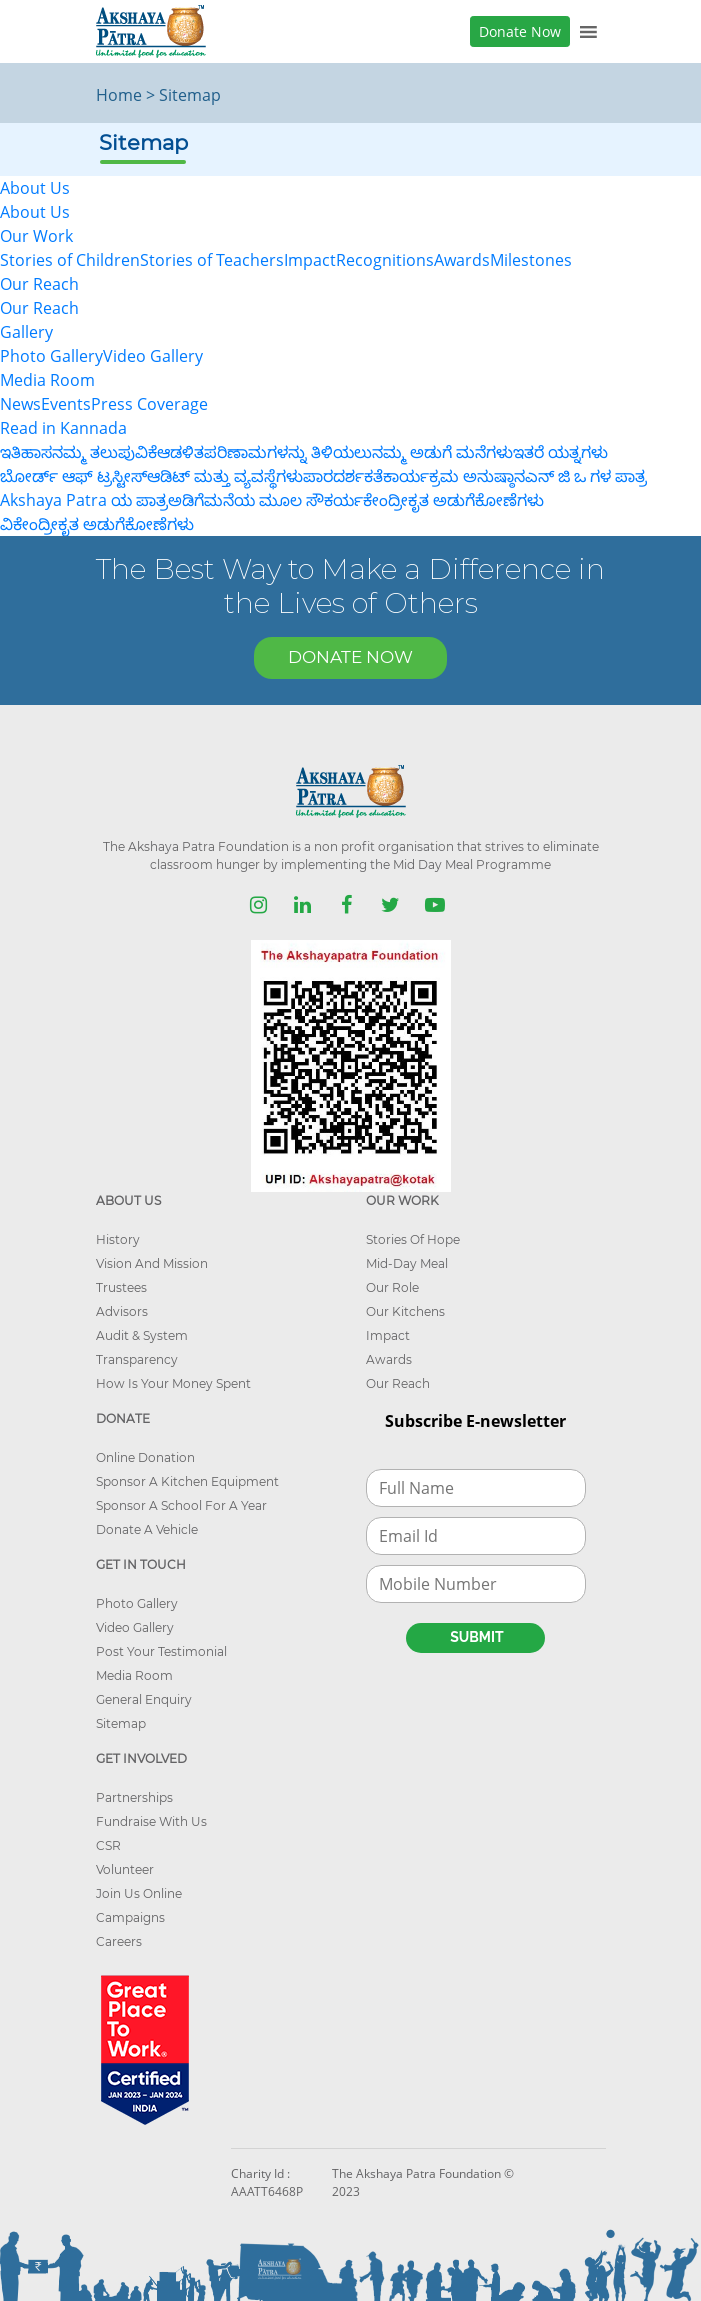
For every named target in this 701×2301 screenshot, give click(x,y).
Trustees (121, 1287)
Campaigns (130, 1917)
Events (66, 404)
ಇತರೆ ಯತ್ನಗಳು (560, 452)
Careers (119, 1941)
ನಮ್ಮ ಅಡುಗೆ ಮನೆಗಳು (442, 452)
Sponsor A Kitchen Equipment (187, 1481)
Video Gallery (153, 356)
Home (119, 95)
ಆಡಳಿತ (180, 452)
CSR (108, 1845)
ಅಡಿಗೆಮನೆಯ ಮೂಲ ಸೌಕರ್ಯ (265, 500)
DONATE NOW (350, 657)
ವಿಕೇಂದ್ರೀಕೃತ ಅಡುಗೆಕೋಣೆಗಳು (97, 524)
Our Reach (39, 308)
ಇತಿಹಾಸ (26, 452)
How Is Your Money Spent (173, 1383)
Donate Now (520, 31)
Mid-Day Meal (407, 1263)
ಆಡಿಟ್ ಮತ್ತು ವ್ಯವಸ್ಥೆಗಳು (225, 476)
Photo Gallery (51, 356)
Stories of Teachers (212, 260)
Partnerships (134, 1797)
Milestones (531, 260)
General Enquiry (144, 1699)
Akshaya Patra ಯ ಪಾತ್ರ (84, 500)
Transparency (137, 1359)
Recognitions (385, 260)
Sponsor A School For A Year (181, 1505)
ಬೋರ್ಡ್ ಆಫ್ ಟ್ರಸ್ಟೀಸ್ (73, 476)
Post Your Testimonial (161, 1651)
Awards (462, 260)
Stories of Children (70, 260)
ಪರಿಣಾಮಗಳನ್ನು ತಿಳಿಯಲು (288, 452)
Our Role (392, 1287)
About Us (35, 212)
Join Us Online (139, 1893)
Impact (310, 260)
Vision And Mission (152, 1263)
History (118, 1239)
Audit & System (142, 1335)
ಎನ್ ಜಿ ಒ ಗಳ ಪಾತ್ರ (586, 476)
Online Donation (145, 1457)
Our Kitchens (405, 1311)
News (20, 404)
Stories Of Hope (413, 1239)
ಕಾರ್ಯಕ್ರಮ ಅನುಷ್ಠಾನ (454, 476)
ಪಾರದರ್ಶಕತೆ (343, 476)
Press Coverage (149, 404)
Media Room (134, 1675)
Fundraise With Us (151, 1821)
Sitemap (121, 1723)
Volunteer (125, 1869)
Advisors (122, 1311)
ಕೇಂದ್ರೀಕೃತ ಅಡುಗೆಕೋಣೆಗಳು (453, 500)
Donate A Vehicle (147, 1529)
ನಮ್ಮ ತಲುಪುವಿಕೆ (104, 452)
